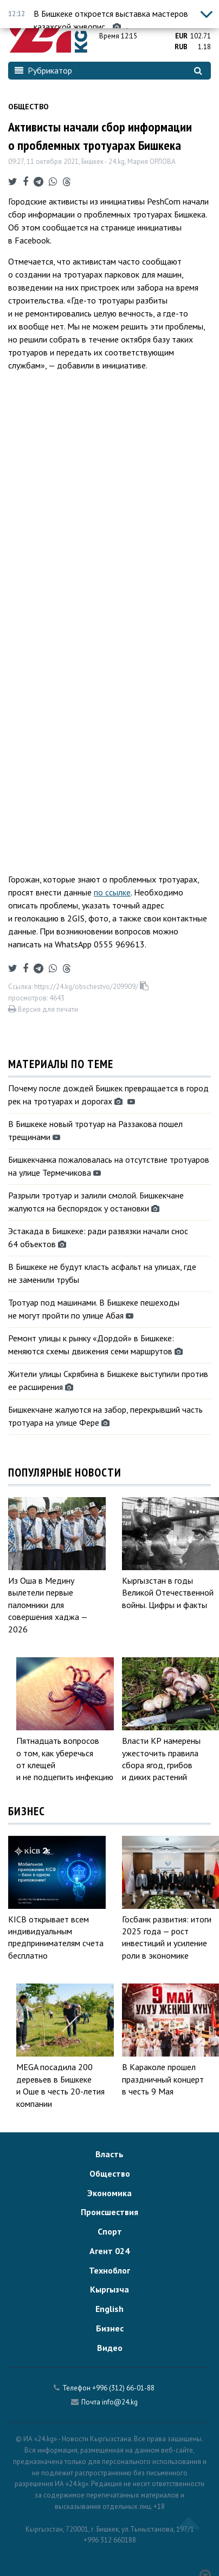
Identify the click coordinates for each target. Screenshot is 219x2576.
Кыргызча (109, 2289)
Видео (110, 2347)
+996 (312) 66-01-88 (123, 2388)
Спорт (110, 2231)
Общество (28, 106)
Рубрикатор (43, 70)
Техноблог (109, 2270)
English (109, 2308)
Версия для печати (43, 1009)
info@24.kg (120, 2402)
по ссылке (112, 892)
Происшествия (109, 2211)
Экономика (109, 2193)
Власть (109, 2154)
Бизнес (110, 2328)
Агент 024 (109, 2250)
